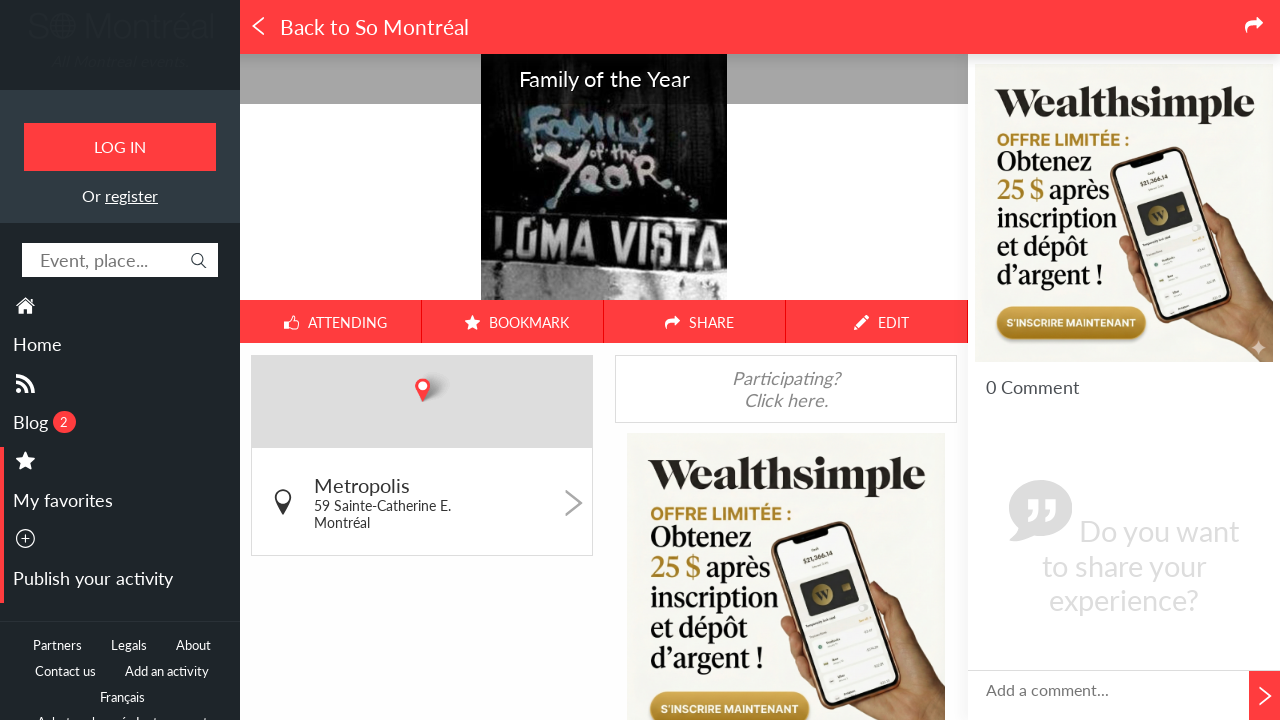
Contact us (65, 671)
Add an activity (167, 671)
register (131, 195)
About (193, 645)
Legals (129, 645)
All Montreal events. (120, 61)
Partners (57, 645)
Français (122, 697)
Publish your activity (93, 578)
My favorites (63, 500)
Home (37, 344)
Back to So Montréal (359, 27)
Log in (120, 146)
